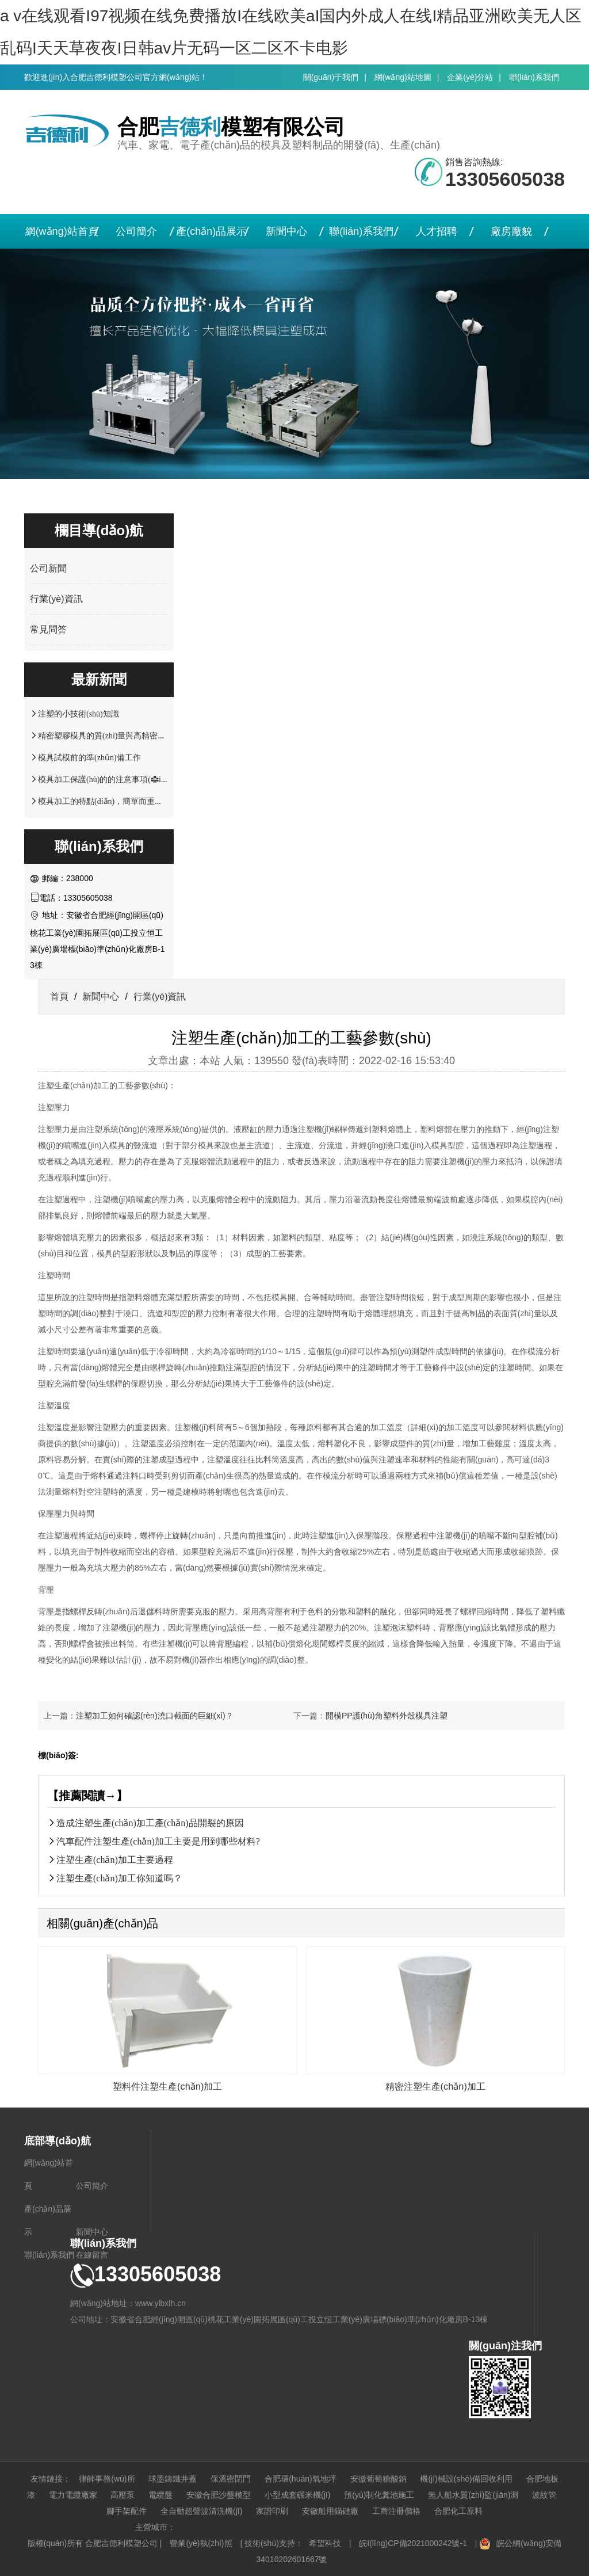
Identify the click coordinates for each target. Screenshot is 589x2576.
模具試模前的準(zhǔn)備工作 (89, 757)
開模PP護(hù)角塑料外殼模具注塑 (387, 1715)
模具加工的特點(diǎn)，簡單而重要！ (104, 801)
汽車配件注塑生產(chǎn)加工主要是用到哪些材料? (158, 1841)
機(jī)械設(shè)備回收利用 (466, 2478)
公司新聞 (48, 568)
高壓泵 (122, 2494)
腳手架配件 (126, 2511)
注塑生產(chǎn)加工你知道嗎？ (119, 1878)
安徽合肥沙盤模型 (218, 2494)
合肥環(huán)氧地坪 (300, 2478)
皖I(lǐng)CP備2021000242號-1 (413, 2543)
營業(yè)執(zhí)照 (201, 2543)
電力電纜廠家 (73, 2494)
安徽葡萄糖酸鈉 (378, 2478)
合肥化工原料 (458, 2511)
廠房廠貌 (511, 231)
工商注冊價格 (396, 2511)
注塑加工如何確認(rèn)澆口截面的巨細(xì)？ (155, 1715)
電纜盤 (160, 2494)
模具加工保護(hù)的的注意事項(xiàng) (106, 779)
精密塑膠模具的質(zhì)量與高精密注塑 (106, 735)
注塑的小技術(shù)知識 (78, 714)
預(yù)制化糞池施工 (379, 2494)
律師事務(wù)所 (107, 2478)
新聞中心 (286, 231)
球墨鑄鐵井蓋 (172, 2478)
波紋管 (544, 2494)
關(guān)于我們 (330, 77)
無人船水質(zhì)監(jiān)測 (473, 2494)
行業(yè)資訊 (56, 599)
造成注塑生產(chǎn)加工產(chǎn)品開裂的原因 (150, 1822)
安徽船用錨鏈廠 (330, 2511)
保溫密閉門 (231, 2478)
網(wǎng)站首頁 (61, 231)
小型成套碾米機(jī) (297, 2494)
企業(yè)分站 (470, 77)
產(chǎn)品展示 (211, 231)
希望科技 (325, 2543)
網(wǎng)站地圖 (402, 77)
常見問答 (48, 629)
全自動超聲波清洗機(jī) (201, 2511)
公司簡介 (136, 231)
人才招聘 (436, 231)
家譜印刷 (272, 2511)
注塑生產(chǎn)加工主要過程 (114, 1859)
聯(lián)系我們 (534, 77)
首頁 (59, 996)
